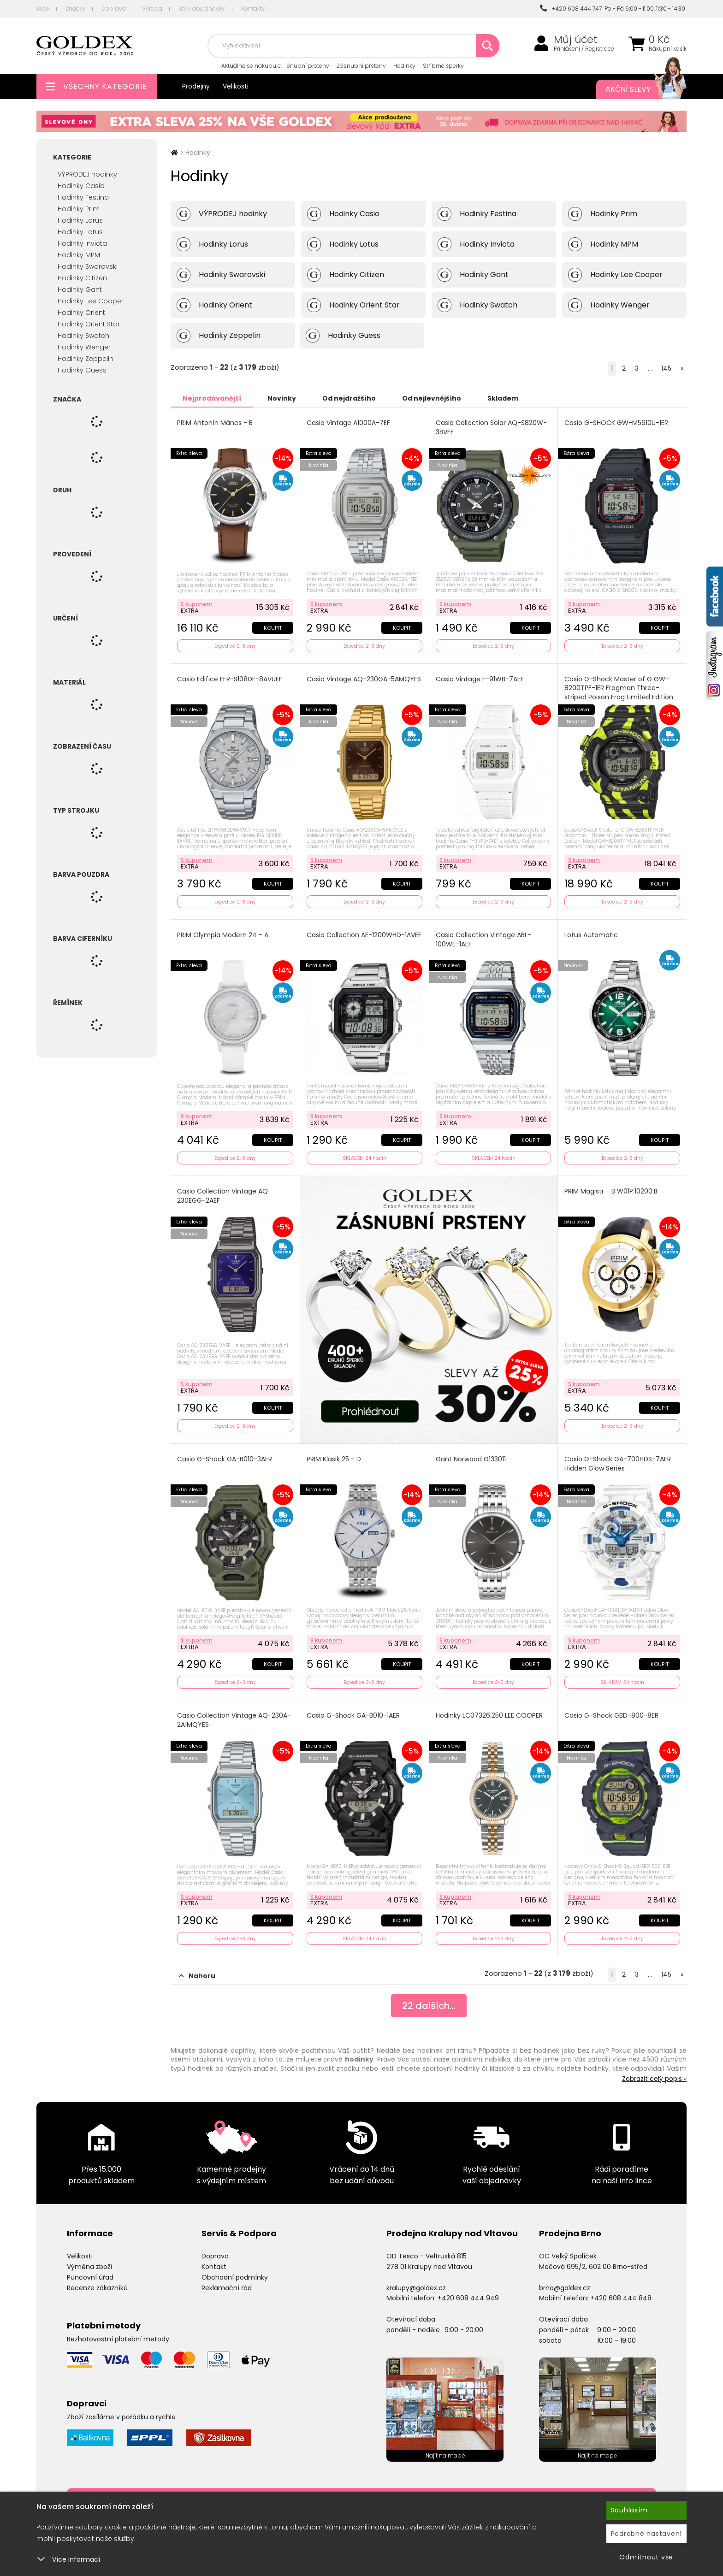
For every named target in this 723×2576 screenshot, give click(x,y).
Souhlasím (629, 2510)
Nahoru (197, 1975)
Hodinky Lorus (80, 220)
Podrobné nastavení (646, 2533)
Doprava (113, 8)
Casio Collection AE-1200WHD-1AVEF (364, 935)
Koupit (273, 628)
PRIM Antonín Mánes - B (215, 423)
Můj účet (576, 40)
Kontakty (253, 8)
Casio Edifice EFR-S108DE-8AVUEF (229, 679)
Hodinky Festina (83, 197)
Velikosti (236, 86)
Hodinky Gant (80, 289)
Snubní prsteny (307, 66)
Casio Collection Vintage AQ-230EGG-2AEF (224, 1196)
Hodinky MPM (79, 255)
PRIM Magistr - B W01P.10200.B (611, 1191)
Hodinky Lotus (80, 231)
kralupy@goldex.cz (416, 2287)
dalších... (428, 2005)
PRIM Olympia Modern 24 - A (222, 935)
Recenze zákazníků (97, 2287)
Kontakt (213, 2266)
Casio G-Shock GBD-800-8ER (611, 1715)
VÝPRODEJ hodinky (87, 174)
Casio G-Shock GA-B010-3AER (224, 1459)
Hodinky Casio (81, 185)
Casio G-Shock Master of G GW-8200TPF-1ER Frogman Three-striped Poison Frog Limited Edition (618, 688)
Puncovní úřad (90, 2277)
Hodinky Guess (82, 370)
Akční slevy (636, 89)
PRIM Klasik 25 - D (334, 1459)
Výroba (152, 8)
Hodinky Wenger (84, 347)
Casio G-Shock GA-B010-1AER (353, 1715)
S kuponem (197, 604)
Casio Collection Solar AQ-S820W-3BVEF (491, 428)
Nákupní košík (668, 49)
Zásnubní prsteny (361, 66)
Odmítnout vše (646, 2557)
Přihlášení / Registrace (584, 49)
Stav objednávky (201, 8)
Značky (75, 8)
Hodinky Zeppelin (85, 358)
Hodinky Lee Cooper (91, 301)
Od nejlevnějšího (431, 398)
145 (666, 368)
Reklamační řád (226, 2287)
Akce (42, 8)
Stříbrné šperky (443, 66)
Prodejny (196, 86)
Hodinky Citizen (82, 278)
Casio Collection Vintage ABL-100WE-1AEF (483, 940)
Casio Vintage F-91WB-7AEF (480, 679)
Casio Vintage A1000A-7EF (348, 423)
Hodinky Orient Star (89, 324)
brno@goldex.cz (564, 2287)
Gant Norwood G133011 (471, 1459)
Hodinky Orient (81, 312)
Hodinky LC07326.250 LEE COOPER (489, 1715)
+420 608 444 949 (468, 2298)
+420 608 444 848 (621, 2298)
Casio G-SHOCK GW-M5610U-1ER (616, 423)
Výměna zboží (89, 2266)
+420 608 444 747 (571, 8)
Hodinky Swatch (83, 335)
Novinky (281, 398)
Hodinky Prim (79, 208)
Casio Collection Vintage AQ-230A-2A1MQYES (234, 1720)
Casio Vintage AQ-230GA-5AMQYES (364, 679)
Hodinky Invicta (82, 243)
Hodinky (404, 66)
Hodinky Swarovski (88, 266)
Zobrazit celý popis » (654, 2078)
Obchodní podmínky (234, 2277)
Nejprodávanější (212, 398)
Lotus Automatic (591, 935)
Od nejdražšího (349, 398)
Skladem (502, 398)
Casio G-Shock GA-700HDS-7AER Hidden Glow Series (617, 1464)
